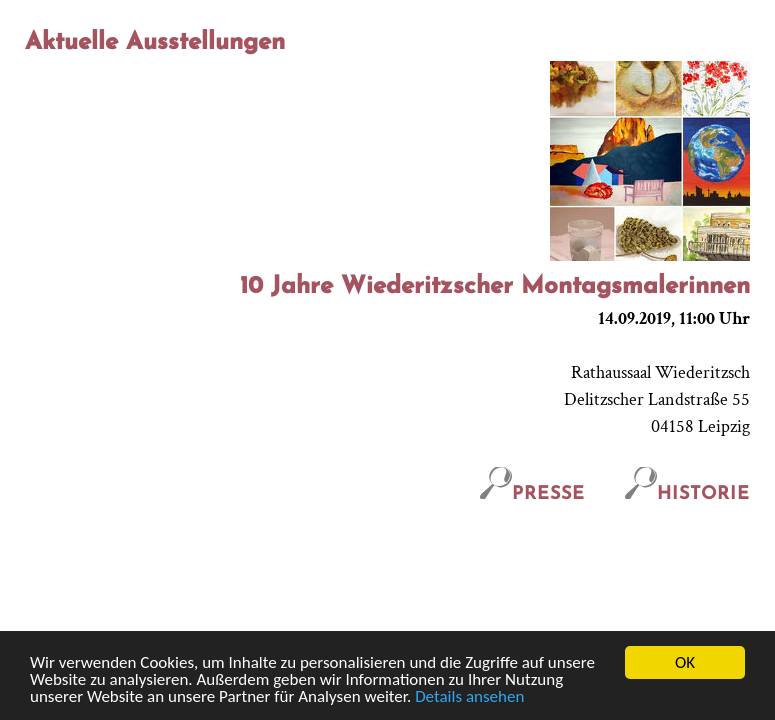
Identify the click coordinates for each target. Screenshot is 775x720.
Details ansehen (469, 697)
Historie (687, 494)
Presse (532, 494)
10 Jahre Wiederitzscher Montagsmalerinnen (495, 287)
